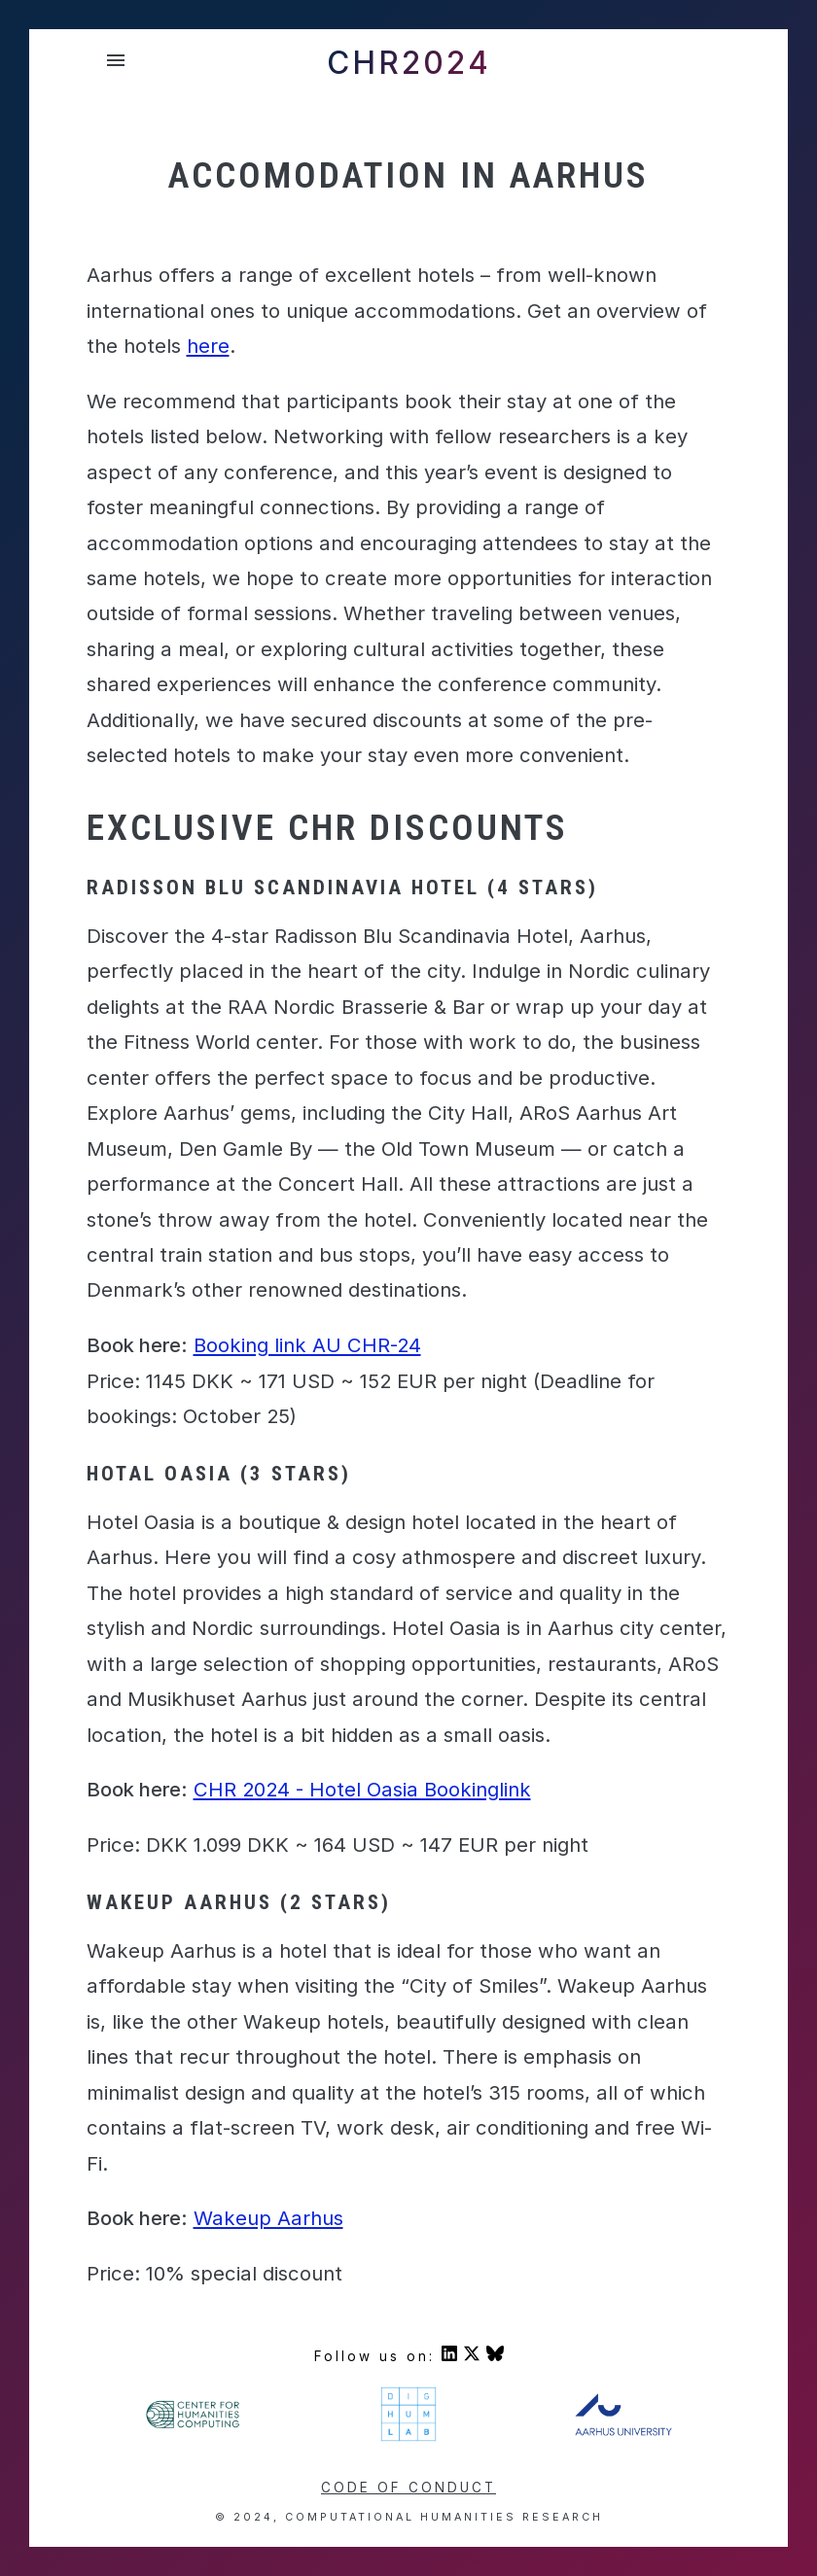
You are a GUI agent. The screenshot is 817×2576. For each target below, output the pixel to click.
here (208, 345)
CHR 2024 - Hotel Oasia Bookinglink (362, 1789)
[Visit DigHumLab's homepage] (408, 2438)
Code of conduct (408, 2487)
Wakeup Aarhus (268, 2218)
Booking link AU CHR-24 (307, 1345)
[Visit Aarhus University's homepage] (623, 2431)
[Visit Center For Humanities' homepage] (193, 2425)
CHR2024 (409, 63)
